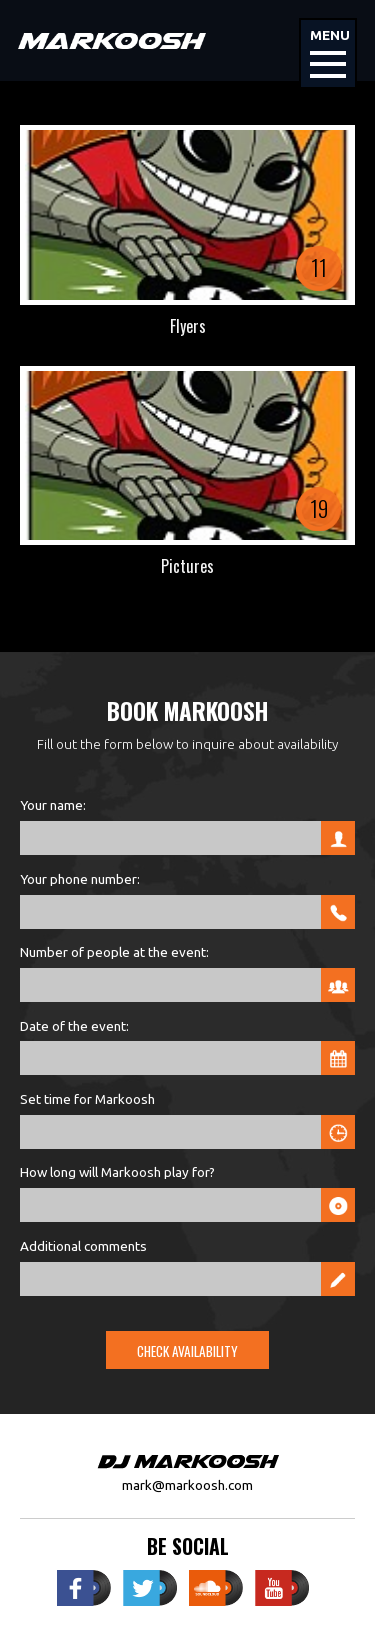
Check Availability (187, 1351)
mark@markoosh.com (187, 1485)
